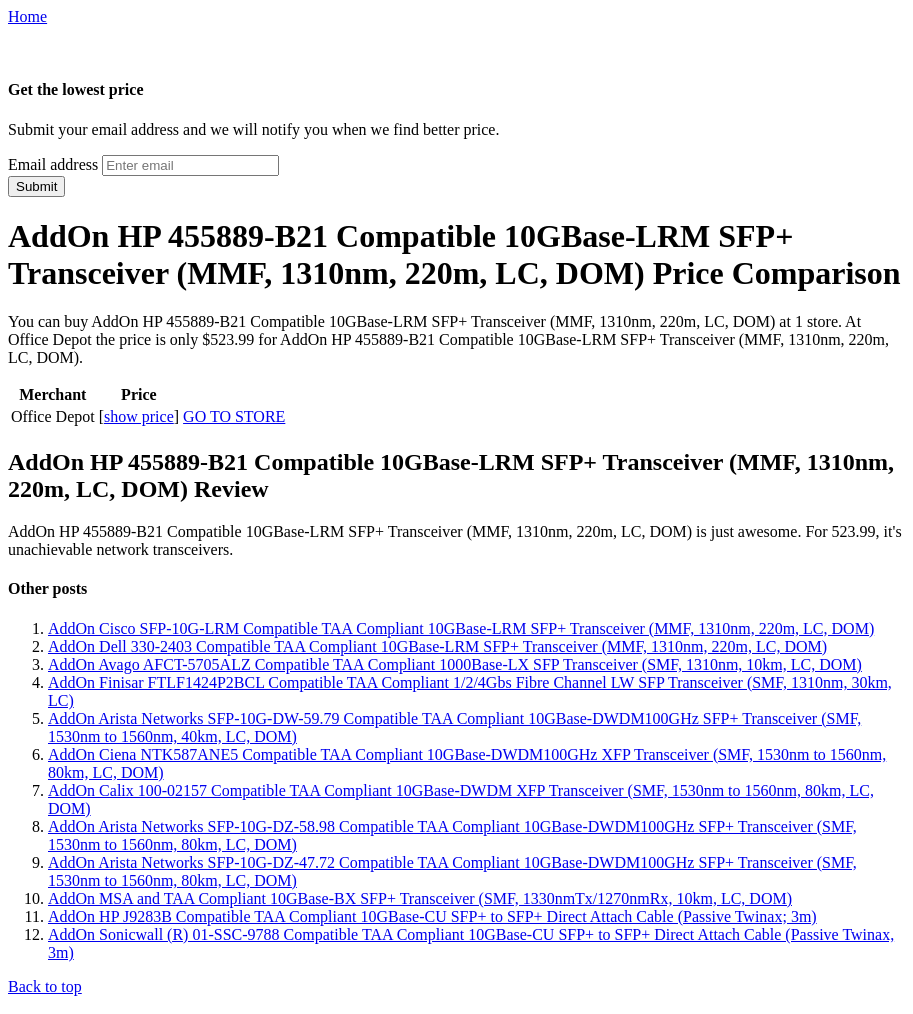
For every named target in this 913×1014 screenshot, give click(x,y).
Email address (53, 164)
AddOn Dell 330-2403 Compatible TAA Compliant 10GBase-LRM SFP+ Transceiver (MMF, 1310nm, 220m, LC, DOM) (437, 646)
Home (27, 16)
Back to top (45, 986)
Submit (36, 186)
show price (139, 416)
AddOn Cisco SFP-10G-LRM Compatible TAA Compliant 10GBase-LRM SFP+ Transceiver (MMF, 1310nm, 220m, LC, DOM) (461, 628)
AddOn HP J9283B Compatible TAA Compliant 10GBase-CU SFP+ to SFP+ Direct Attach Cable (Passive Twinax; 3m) (432, 916)
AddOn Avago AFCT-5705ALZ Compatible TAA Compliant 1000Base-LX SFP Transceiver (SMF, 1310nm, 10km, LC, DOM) (455, 664)
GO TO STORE (234, 416)
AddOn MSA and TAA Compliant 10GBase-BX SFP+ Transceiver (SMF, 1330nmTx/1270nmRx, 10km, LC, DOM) (420, 898)
